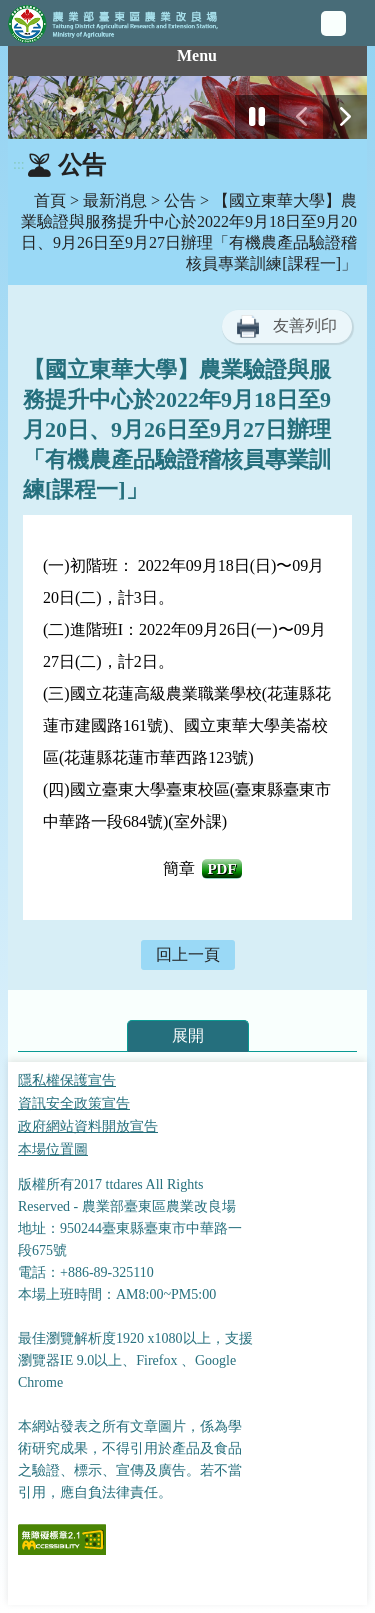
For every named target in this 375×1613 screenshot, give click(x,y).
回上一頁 (188, 954)
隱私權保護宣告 (67, 1080)
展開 (188, 1035)
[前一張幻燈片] (301, 117)
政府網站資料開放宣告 (88, 1126)
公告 (180, 200)
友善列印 (305, 325)
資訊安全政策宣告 (74, 1103)
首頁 (50, 200)
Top (355, 1593)
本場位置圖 (53, 1149)
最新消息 (115, 200)
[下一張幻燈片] (345, 117)
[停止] (257, 117)
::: (19, 164)
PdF (221, 869)
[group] (187, 107)
